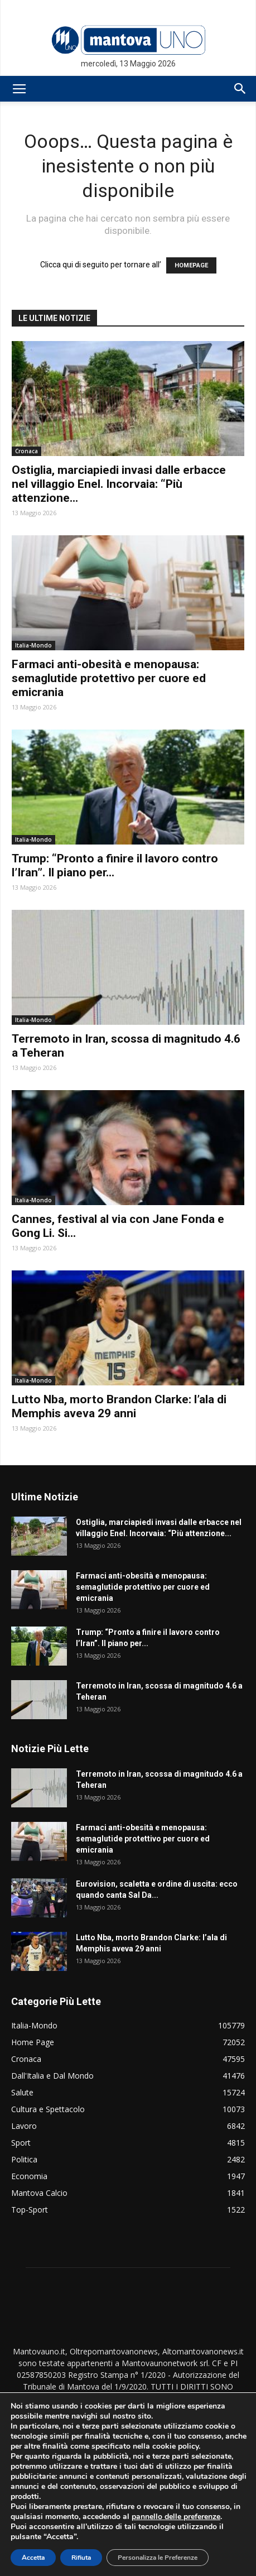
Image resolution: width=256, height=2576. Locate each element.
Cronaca (26, 451)
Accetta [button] (33, 2557)
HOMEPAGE (191, 265)
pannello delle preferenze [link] (176, 2516)
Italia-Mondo (33, 645)
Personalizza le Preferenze (157, 2557)
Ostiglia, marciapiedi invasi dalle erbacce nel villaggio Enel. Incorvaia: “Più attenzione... (119, 484)
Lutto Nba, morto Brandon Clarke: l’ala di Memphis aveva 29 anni (119, 1406)
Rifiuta (81, 2557)
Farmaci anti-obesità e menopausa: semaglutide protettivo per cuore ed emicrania (109, 678)
